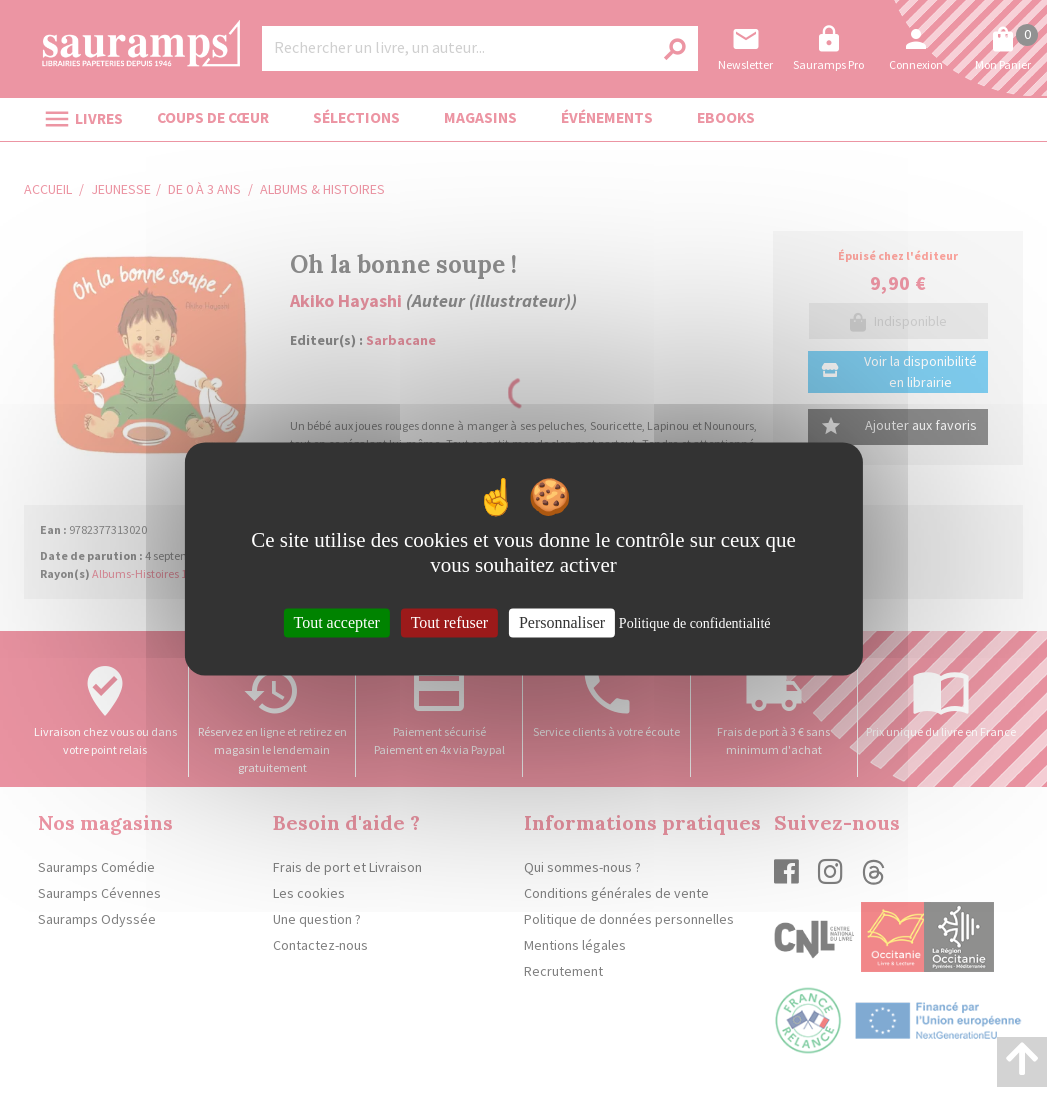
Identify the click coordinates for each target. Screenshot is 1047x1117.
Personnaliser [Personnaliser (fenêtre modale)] (562, 622)
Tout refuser (450, 622)
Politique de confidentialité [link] (695, 623)
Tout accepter (337, 622)
